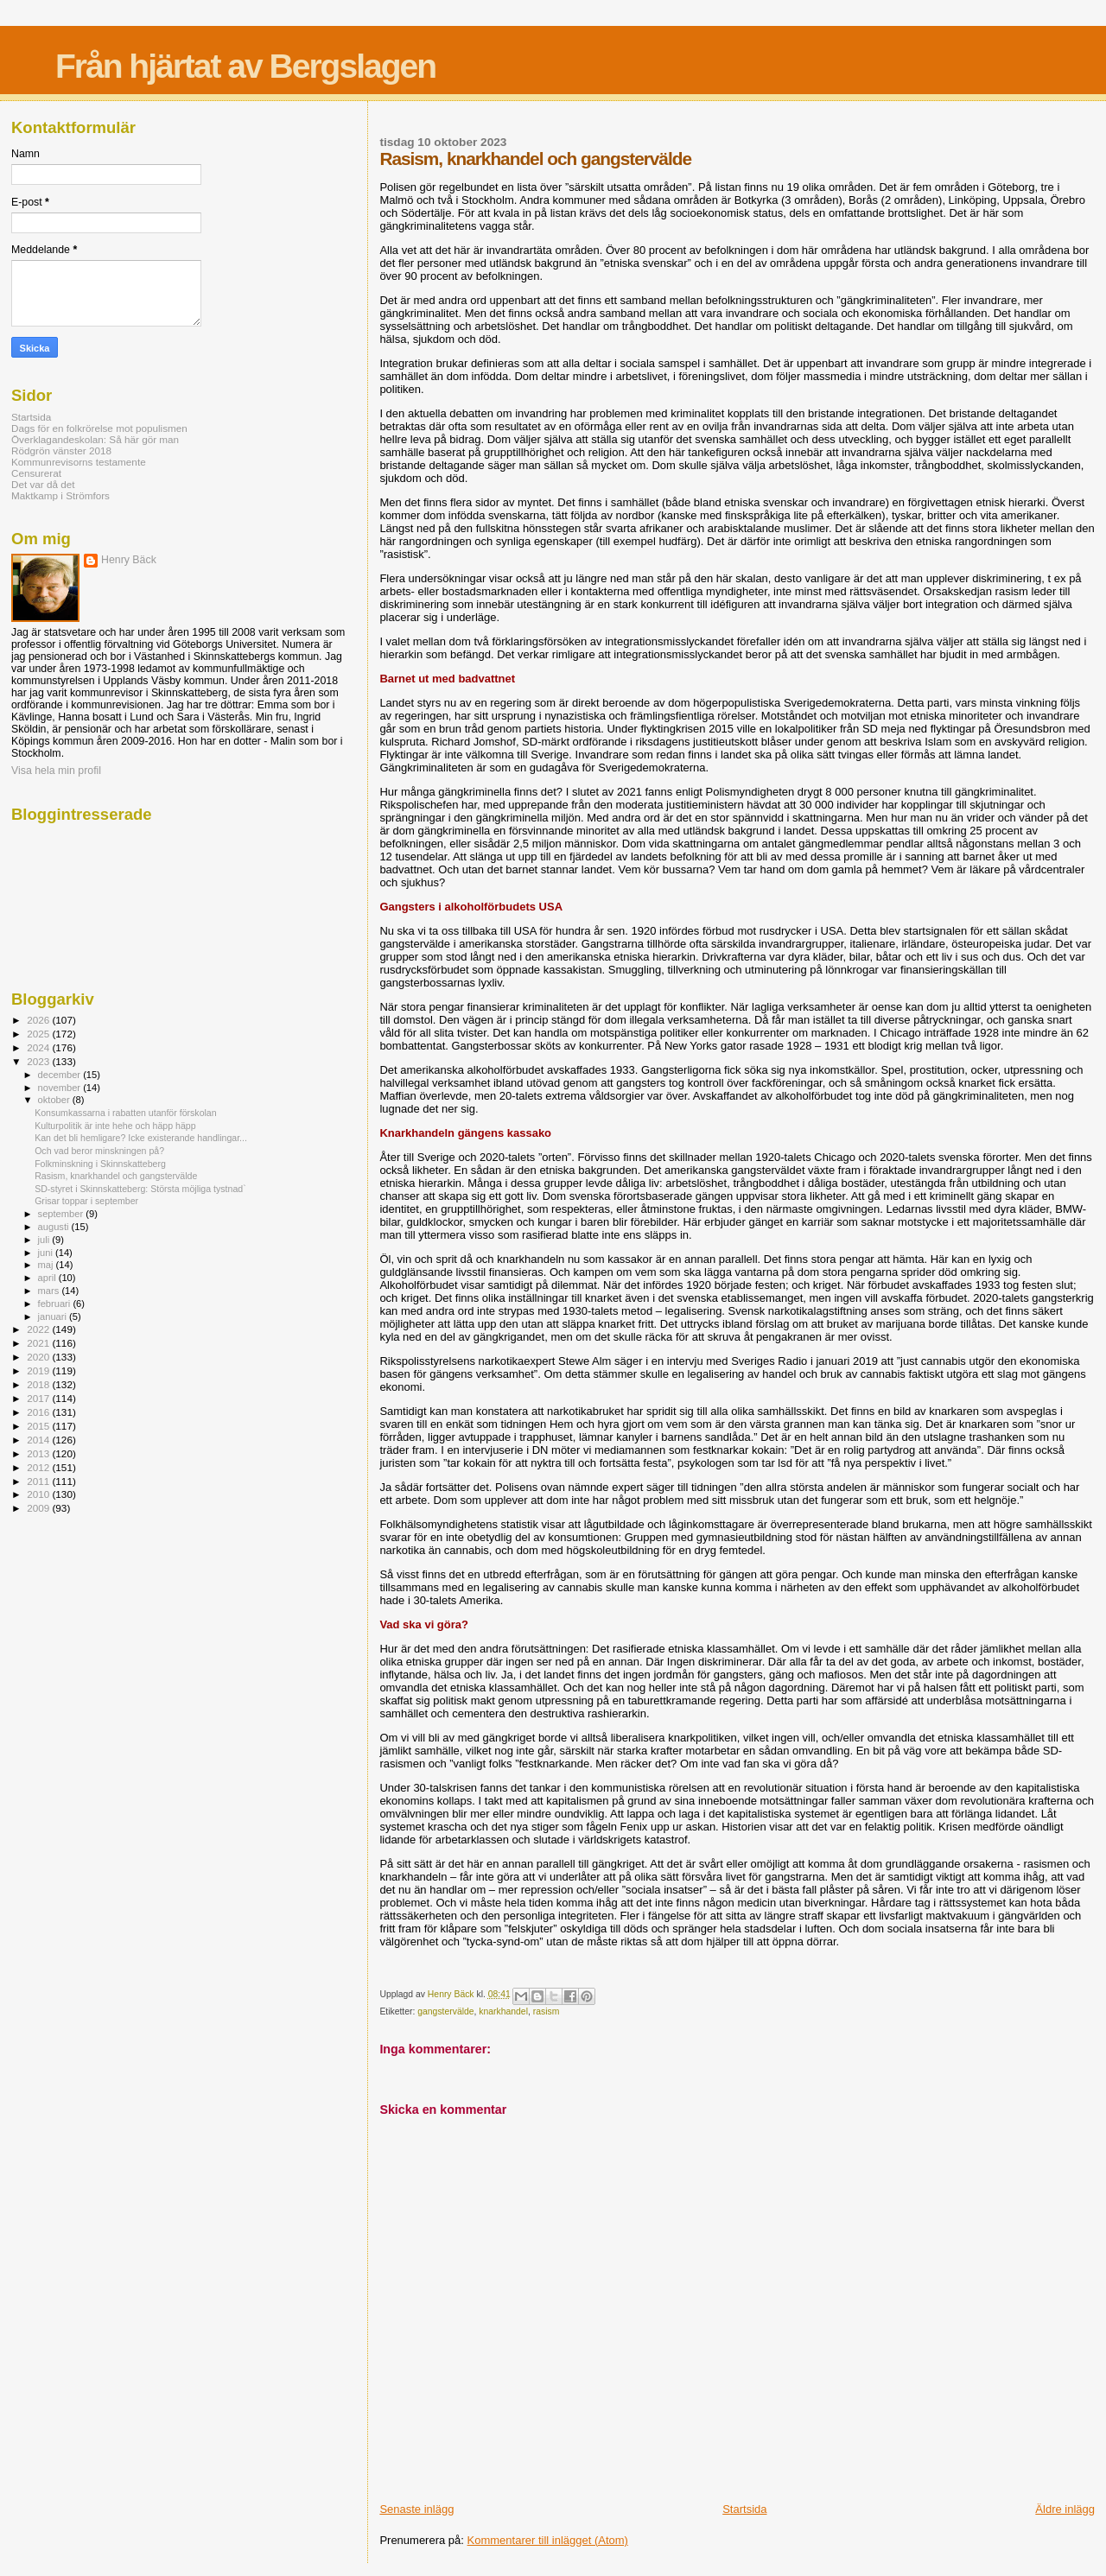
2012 (39, 1467)
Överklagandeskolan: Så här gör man (95, 439)
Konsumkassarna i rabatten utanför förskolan (126, 1112)
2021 (39, 1342)
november (61, 1087)
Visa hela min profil (56, 771)
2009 (39, 1507)
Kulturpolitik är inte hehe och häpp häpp (115, 1125)
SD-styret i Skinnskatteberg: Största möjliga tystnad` (140, 1188)
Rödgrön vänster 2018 (61, 450)
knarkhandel (503, 2011)
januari (54, 1316)
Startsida (744, 2509)
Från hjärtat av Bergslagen (245, 66)
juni (46, 1252)
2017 (39, 1398)
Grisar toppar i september (86, 1201)
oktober (55, 1099)
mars (50, 1290)
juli (45, 1239)
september (62, 1214)
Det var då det (43, 484)
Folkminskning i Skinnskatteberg (100, 1163)
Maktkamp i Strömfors (60, 495)
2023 (39, 1061)
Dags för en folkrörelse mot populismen (99, 428)
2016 (39, 1412)
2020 (39, 1356)
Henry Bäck (128, 560)
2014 (39, 1439)
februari (55, 1303)
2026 (39, 1019)
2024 (39, 1047)
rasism (546, 2011)
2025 (39, 1033)
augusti (55, 1226)
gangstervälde (445, 2011)
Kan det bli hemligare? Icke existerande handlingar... (141, 1138)
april (48, 1277)
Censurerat (36, 473)
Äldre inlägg (1065, 2509)
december (61, 1074)
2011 (39, 1481)
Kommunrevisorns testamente (78, 461)
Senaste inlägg (416, 2509)
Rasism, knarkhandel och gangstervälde (116, 1176)
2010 (39, 1494)
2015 (39, 1425)
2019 (39, 1370)
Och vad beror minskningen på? (99, 1150)
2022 (39, 1329)
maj (47, 1264)
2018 (39, 1384)
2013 (39, 1453)
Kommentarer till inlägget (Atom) (547, 2540)
